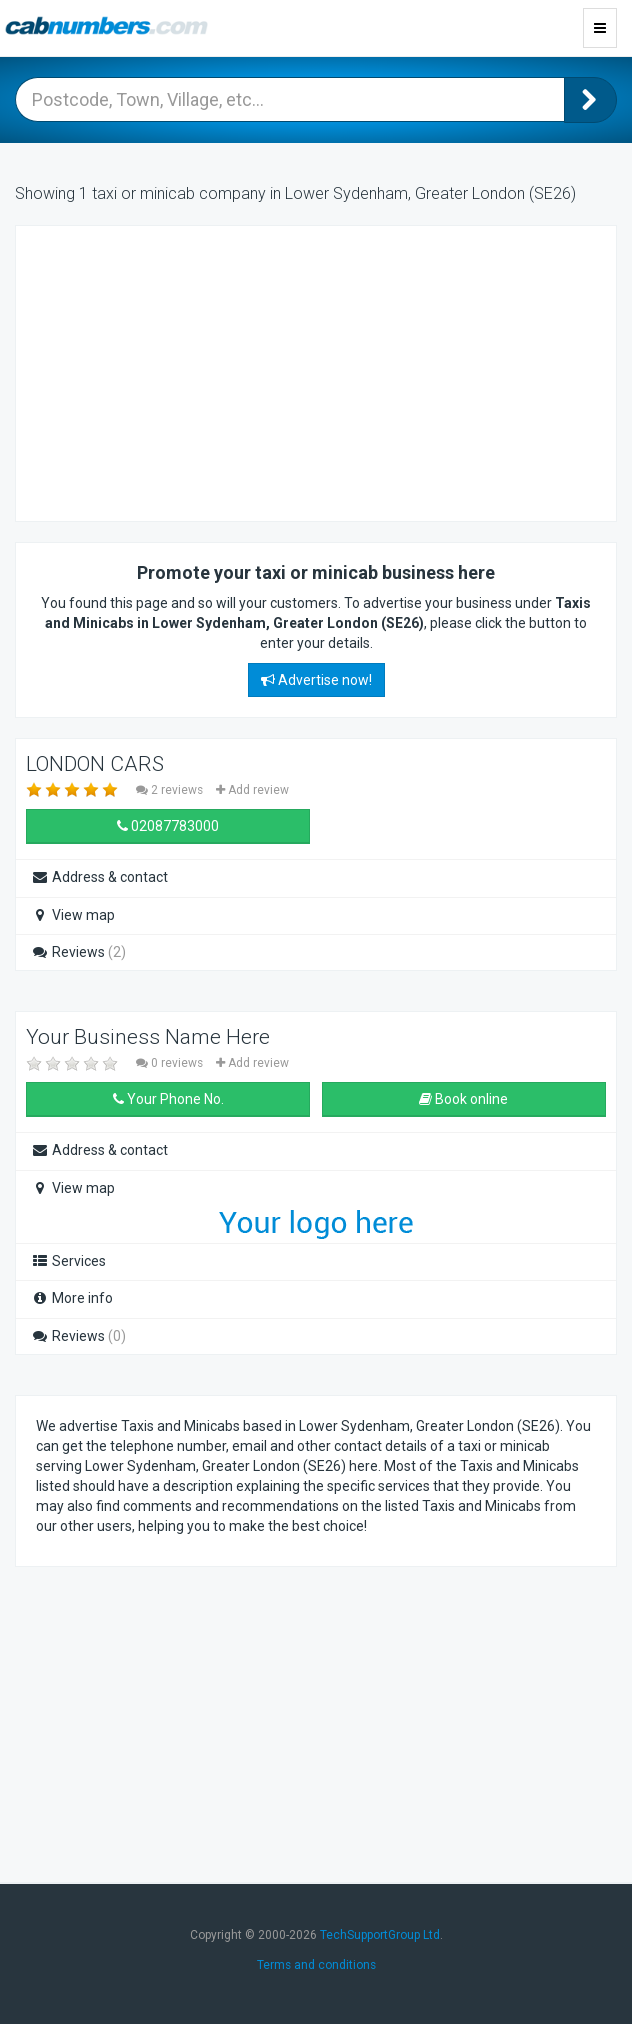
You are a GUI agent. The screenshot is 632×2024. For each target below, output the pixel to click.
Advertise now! (316, 680)
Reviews (78, 952)
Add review (252, 790)
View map (73, 915)
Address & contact (99, 877)
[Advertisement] (196, 371)
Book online (463, 1099)
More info (72, 1298)
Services (68, 1261)
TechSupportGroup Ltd (380, 1935)
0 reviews (171, 1063)
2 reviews (171, 790)
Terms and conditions (316, 1965)
